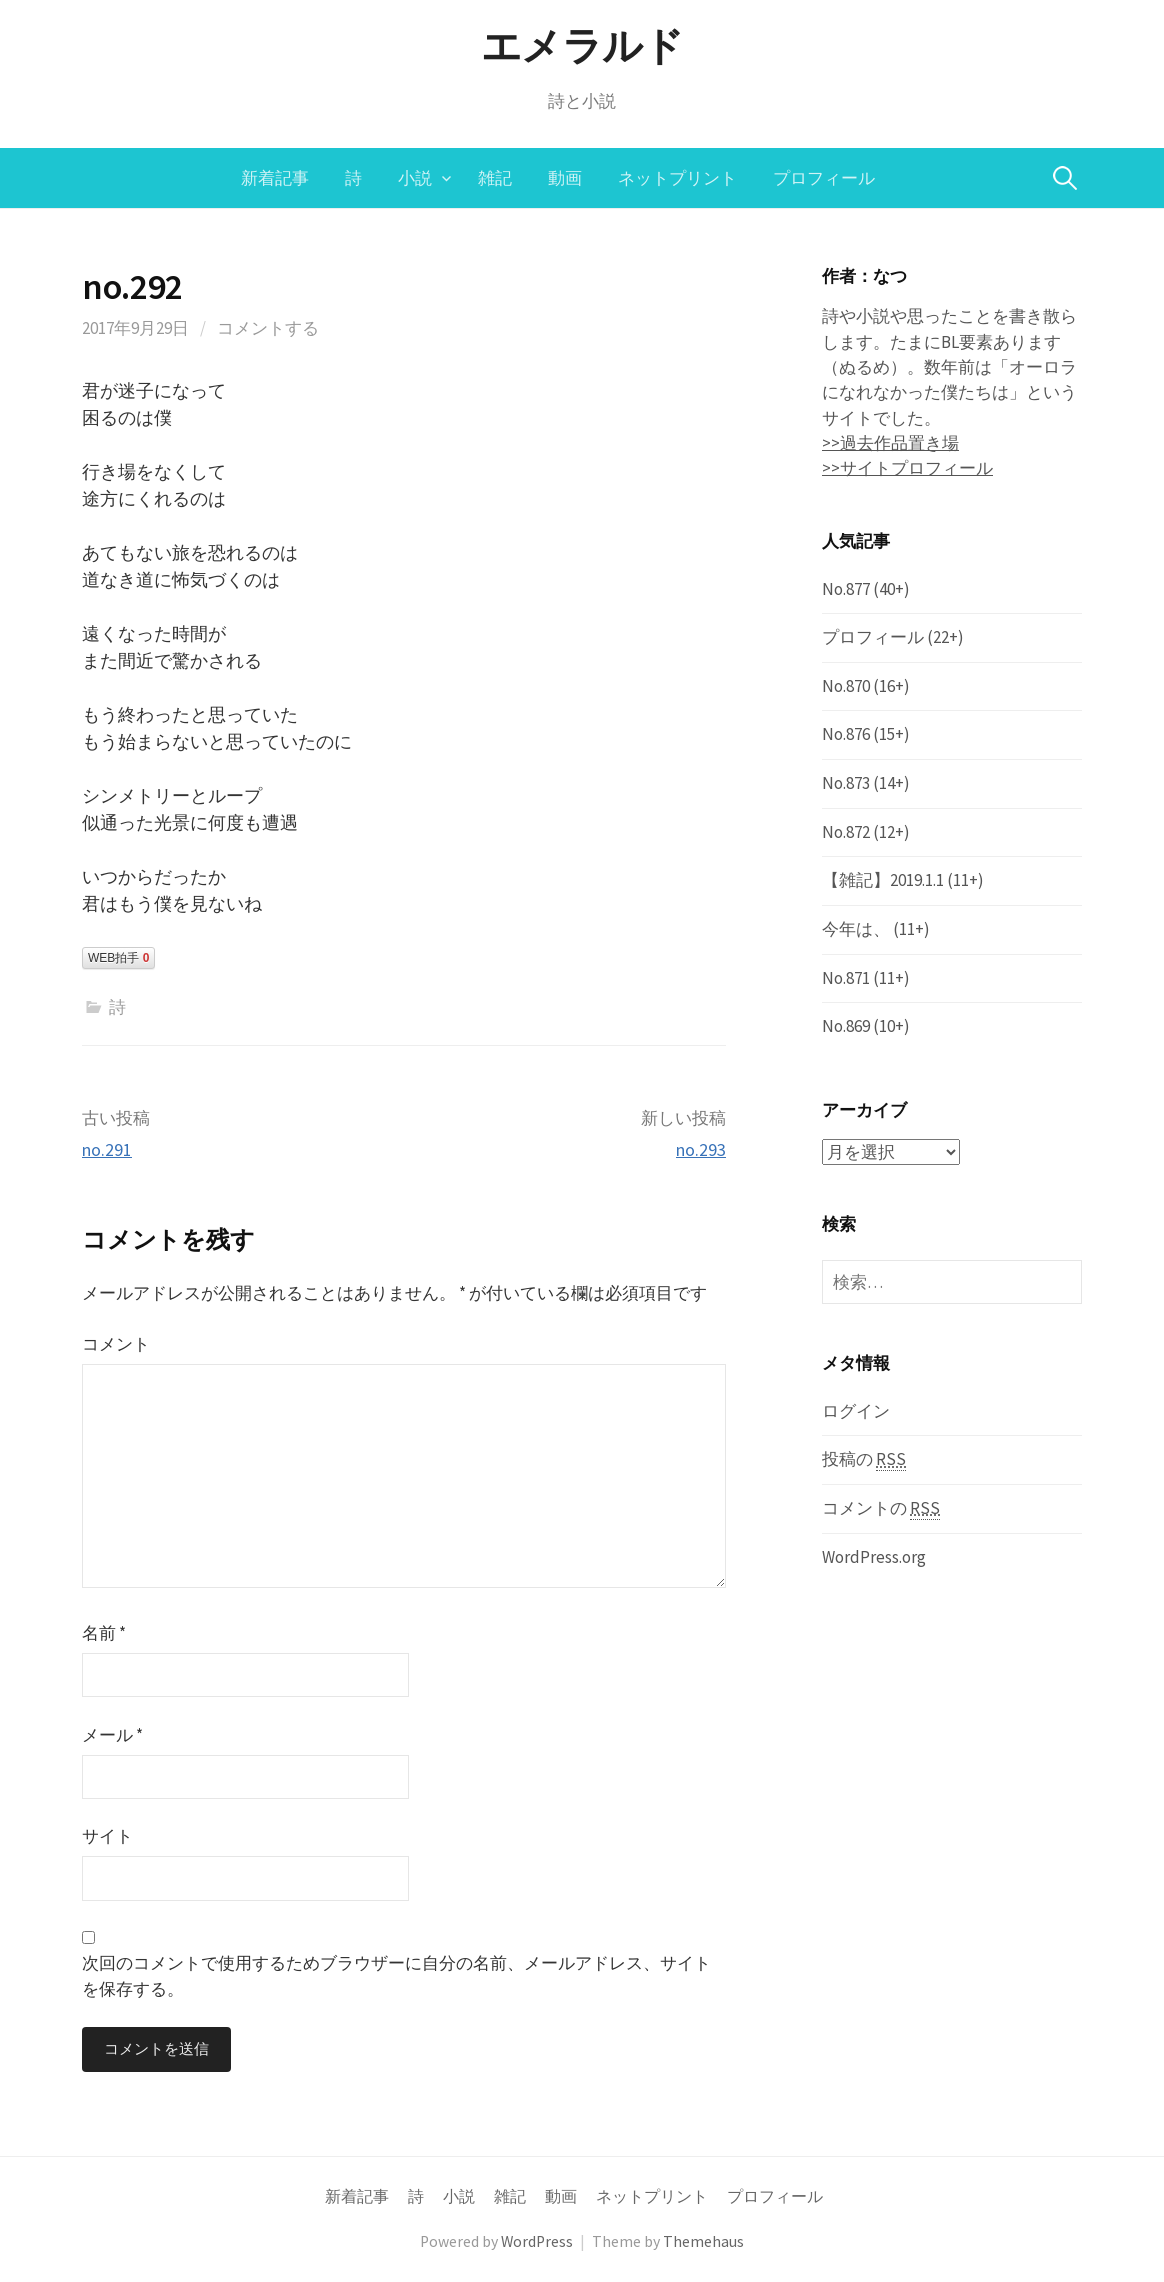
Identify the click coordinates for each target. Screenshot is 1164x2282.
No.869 (846, 1026)
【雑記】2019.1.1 (883, 880)
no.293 (701, 1149)
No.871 (846, 978)
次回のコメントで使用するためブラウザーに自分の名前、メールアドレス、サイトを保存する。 (396, 1975)
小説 (415, 178)
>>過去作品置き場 (890, 443)
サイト (107, 1836)
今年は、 (856, 929)
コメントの (881, 1508)
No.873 (846, 783)
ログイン (856, 1410)
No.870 (846, 686)
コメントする (268, 328)
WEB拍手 (118, 958)
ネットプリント (677, 178)
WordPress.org (874, 1556)
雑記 (495, 178)
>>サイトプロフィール (907, 468)
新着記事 (275, 178)
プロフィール (824, 178)
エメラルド (582, 46)
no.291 (107, 1149)
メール (112, 1735)
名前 (104, 1633)
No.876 (846, 734)
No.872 (846, 832)
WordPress (537, 2241)
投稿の (864, 1459)
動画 (565, 178)
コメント (116, 1344)
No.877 (846, 589)
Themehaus (703, 2241)
